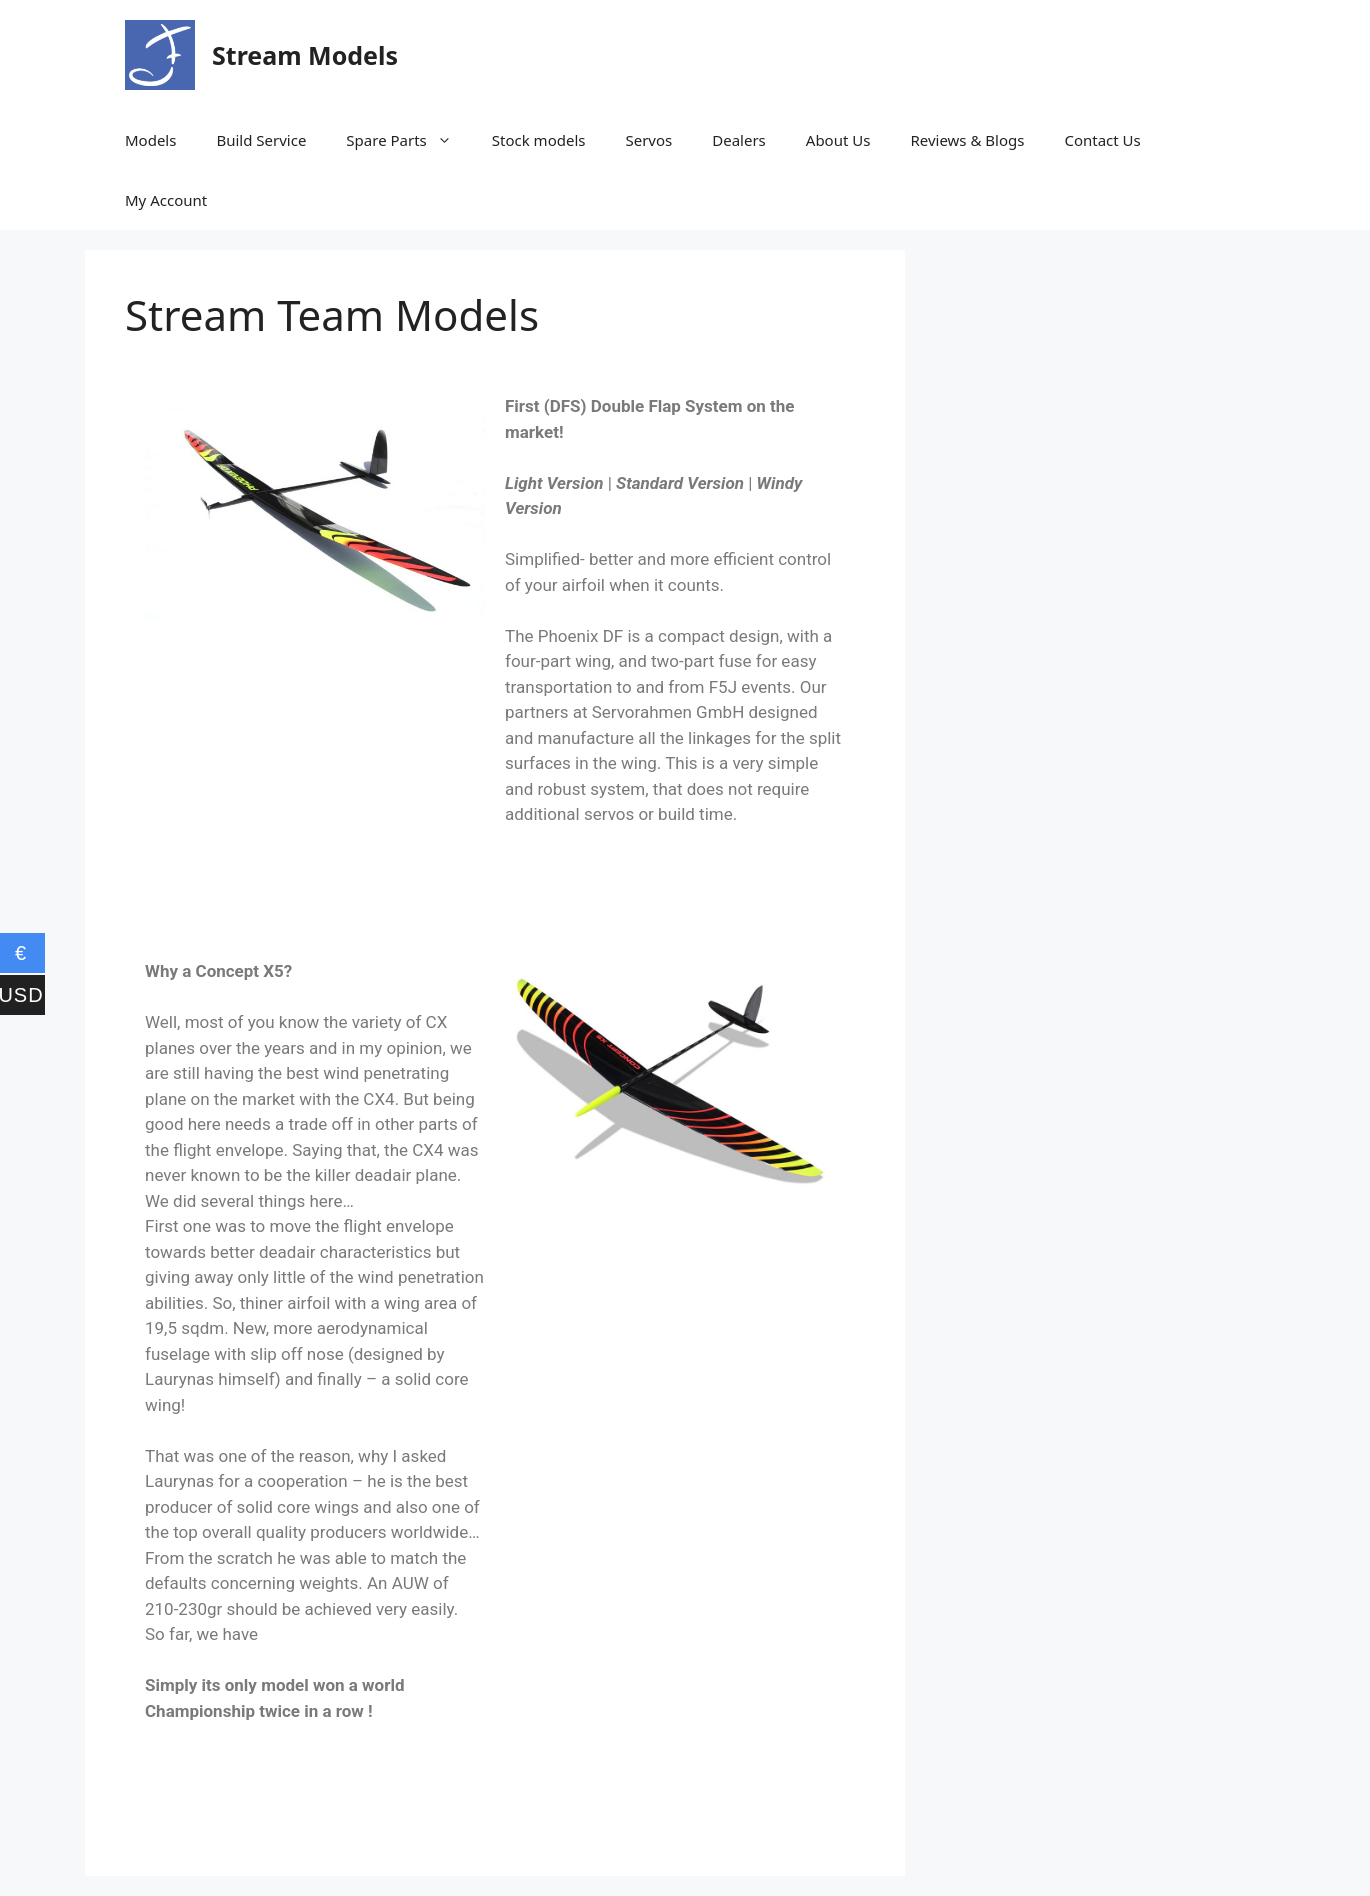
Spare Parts (408, 140)
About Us (838, 140)
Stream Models (305, 55)
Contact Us (1102, 140)
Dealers (739, 140)
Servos (648, 140)
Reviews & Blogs (967, 140)
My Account (166, 200)
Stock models (539, 140)
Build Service (261, 140)
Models (150, 140)
